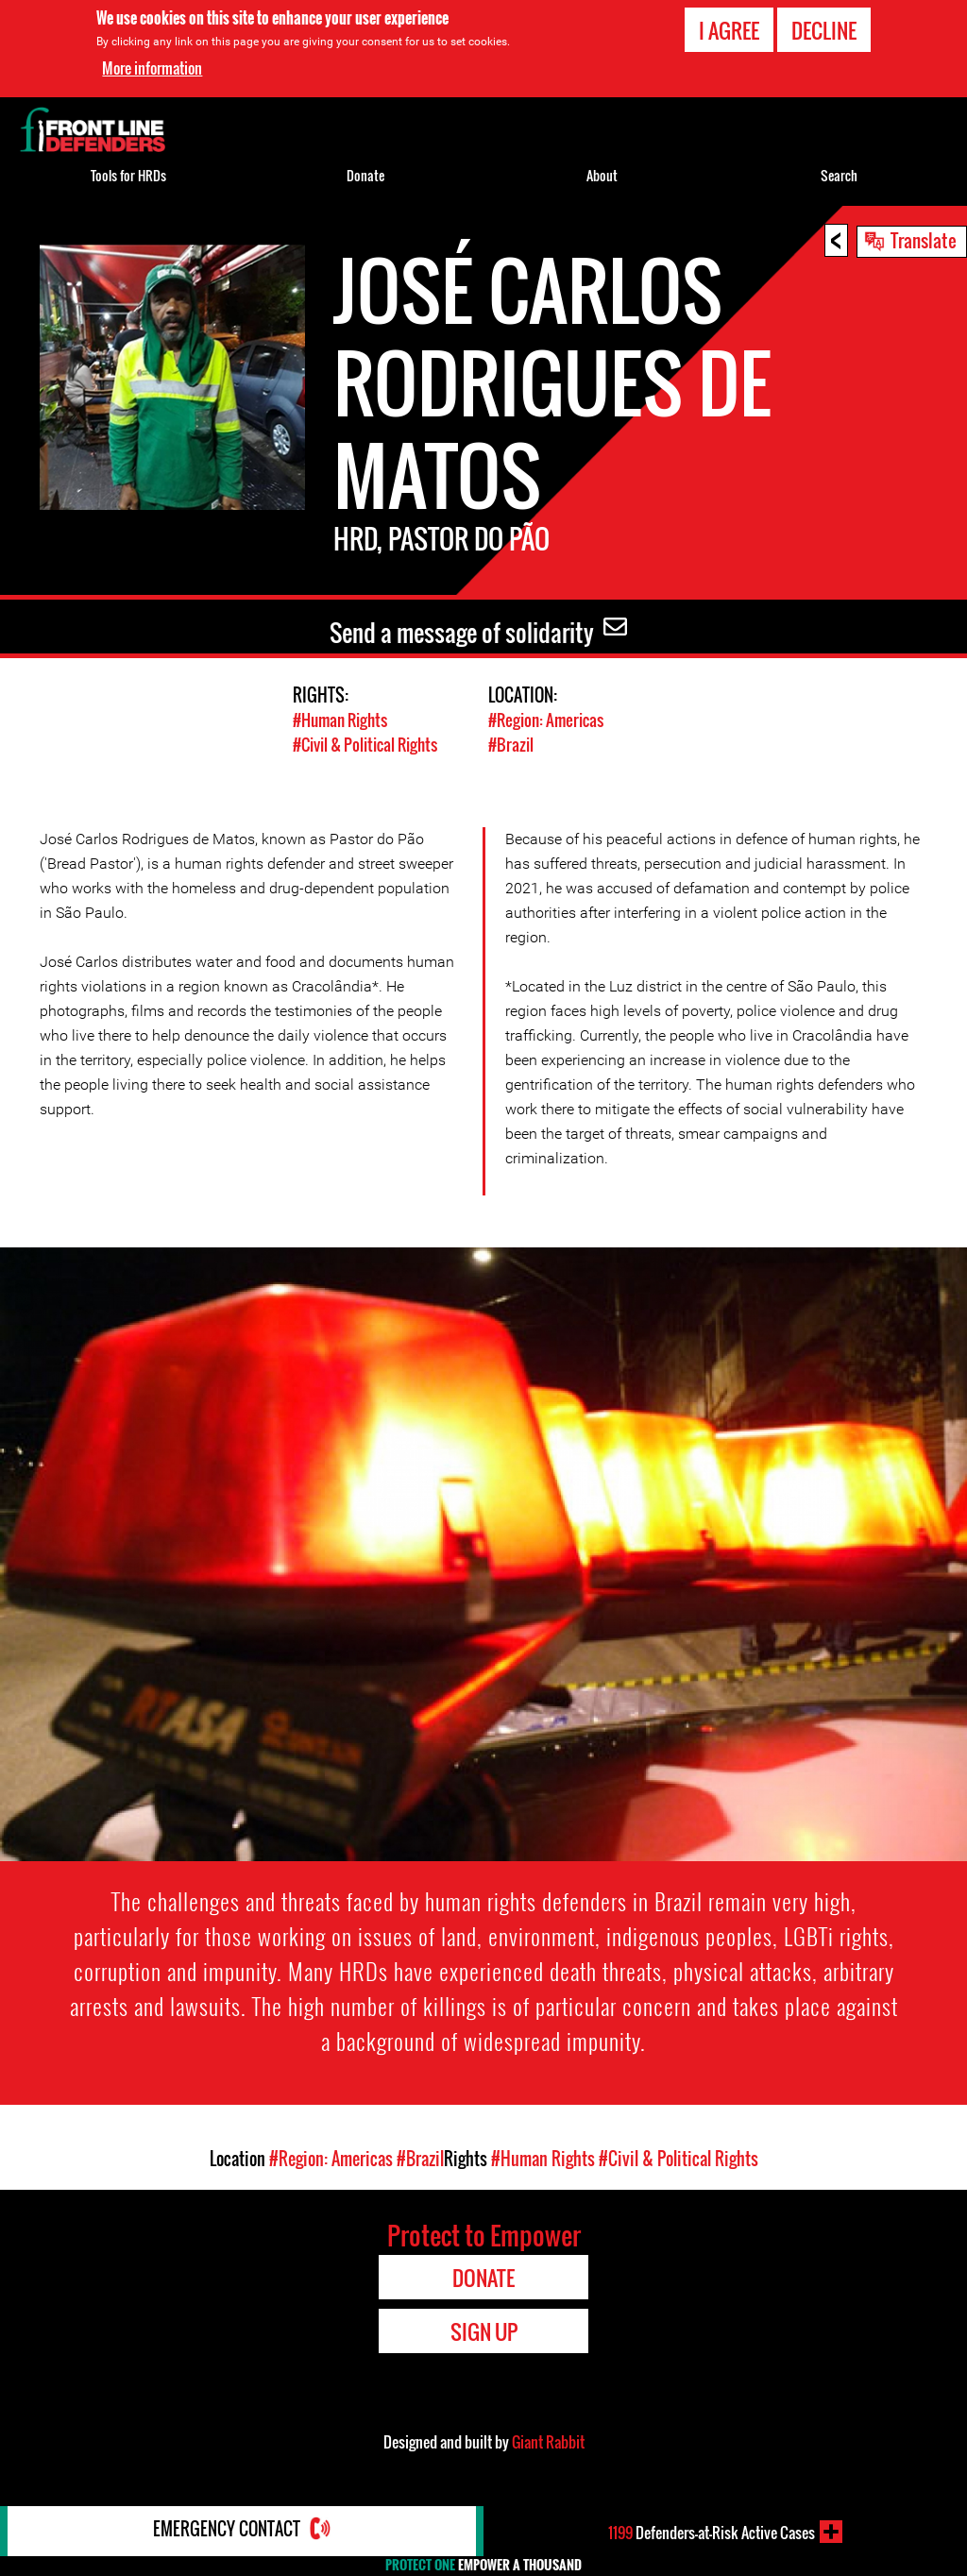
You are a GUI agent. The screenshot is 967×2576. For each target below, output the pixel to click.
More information (152, 68)
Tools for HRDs (128, 175)
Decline (824, 30)
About (602, 175)
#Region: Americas (545, 720)
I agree (729, 30)
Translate (924, 240)
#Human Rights (340, 720)
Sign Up (483, 2330)
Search (839, 175)
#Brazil (511, 743)
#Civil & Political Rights (365, 743)
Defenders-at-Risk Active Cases (711, 2531)
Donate (365, 175)
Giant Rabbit (548, 2441)
